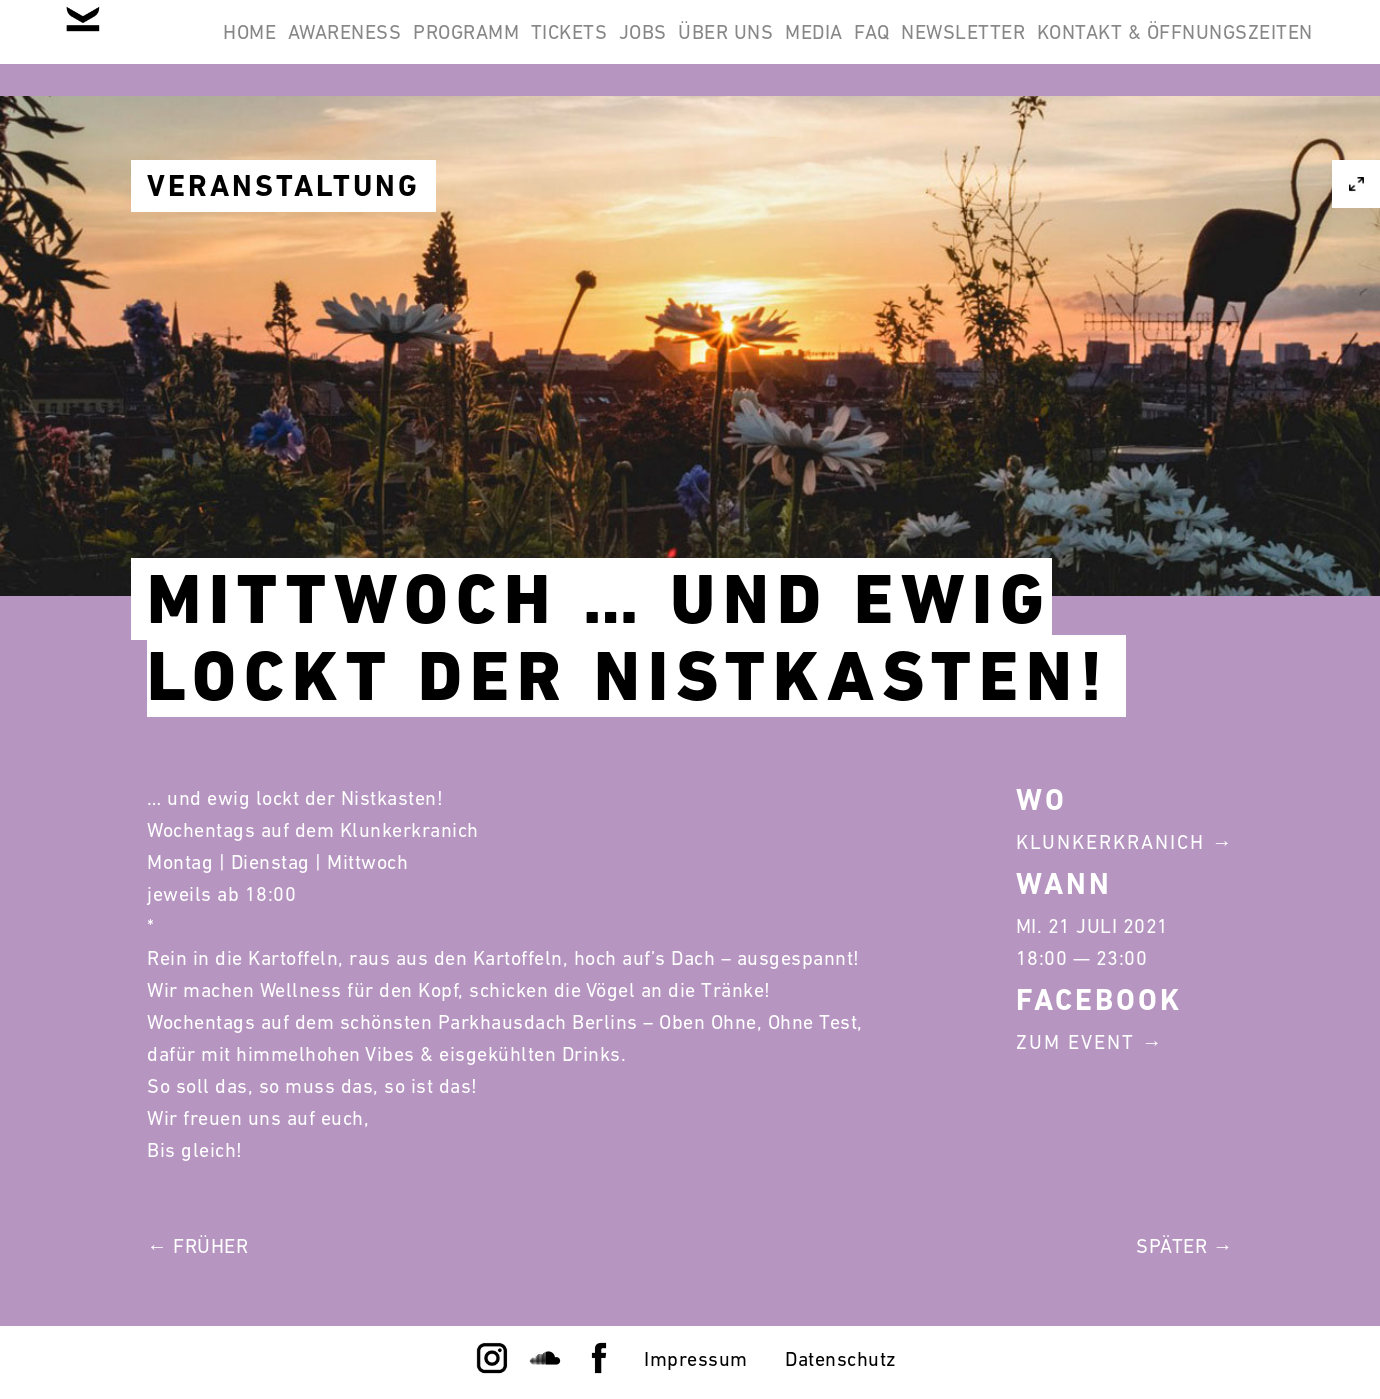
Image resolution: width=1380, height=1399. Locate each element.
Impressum (696, 1359)
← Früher (197, 1246)
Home (317, 48)
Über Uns (923, 48)
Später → (1184, 1246)
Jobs (814, 48)
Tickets (714, 48)
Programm (586, 48)
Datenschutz (841, 1359)
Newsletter (1238, 48)
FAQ (1121, 48)
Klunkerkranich (1110, 842)
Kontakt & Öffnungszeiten (1162, 144)
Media (1037, 48)
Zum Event (1075, 1042)
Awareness (439, 48)
